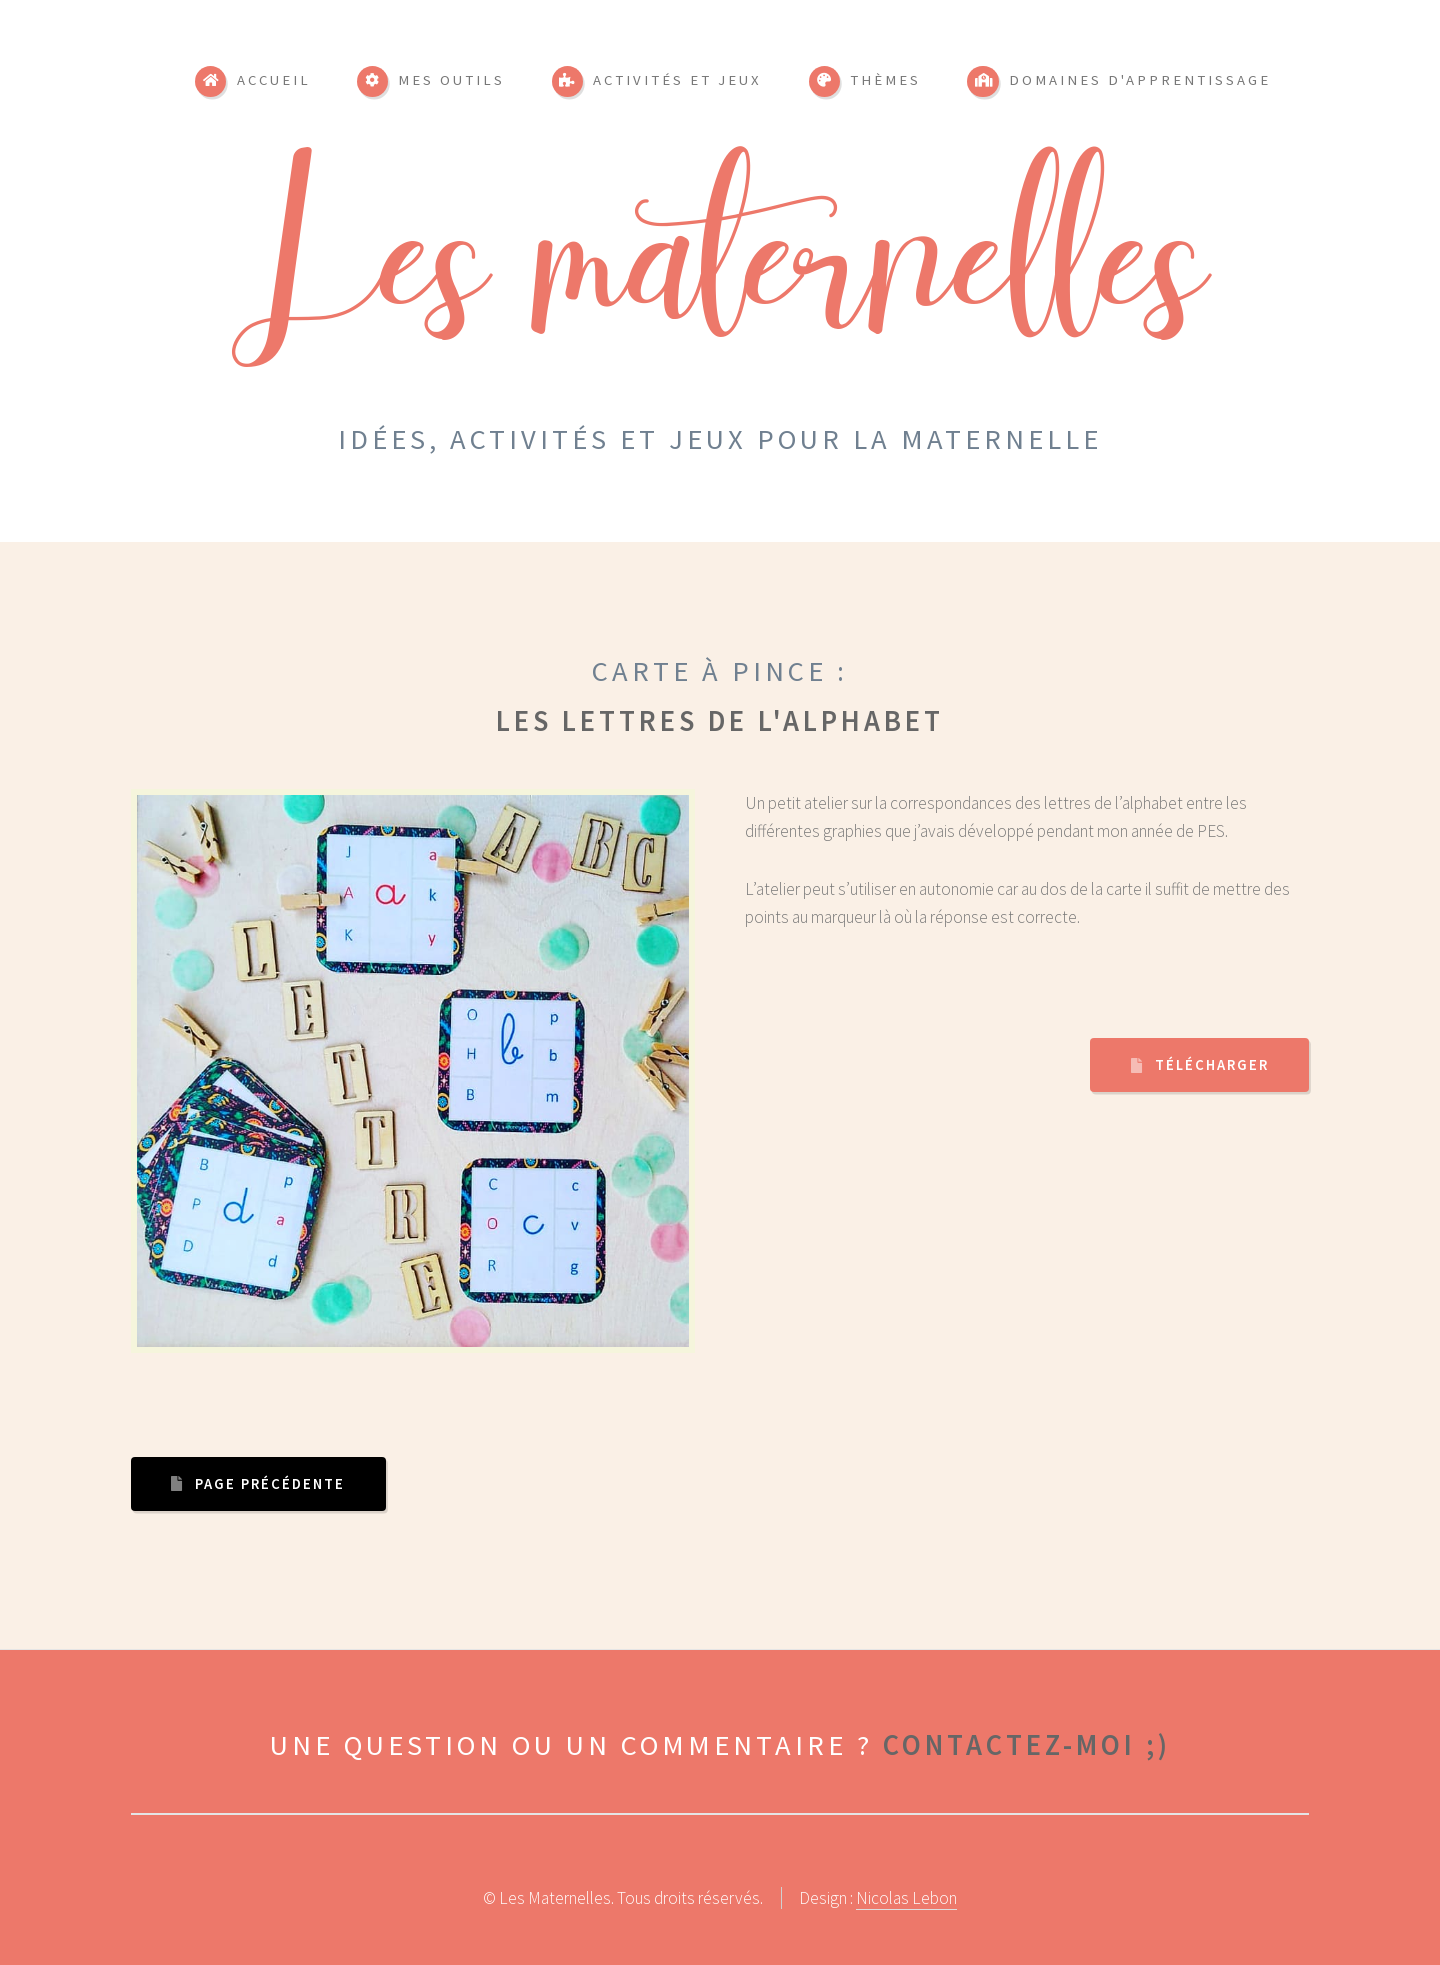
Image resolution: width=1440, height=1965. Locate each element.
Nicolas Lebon (906, 1898)
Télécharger (1212, 1065)
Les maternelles (720, 284)
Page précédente (270, 1484)
